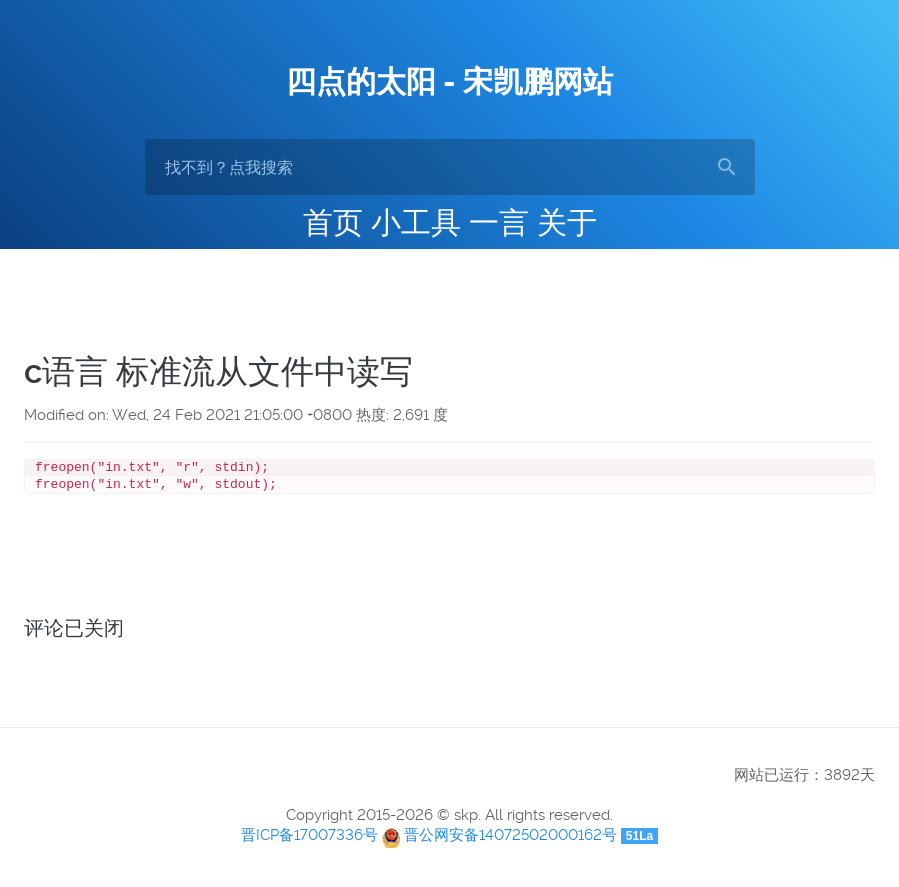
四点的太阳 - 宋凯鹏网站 (449, 81)
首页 (333, 222)
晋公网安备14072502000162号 (510, 839)
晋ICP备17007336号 (309, 839)
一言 (499, 222)
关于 (567, 222)
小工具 (416, 222)
